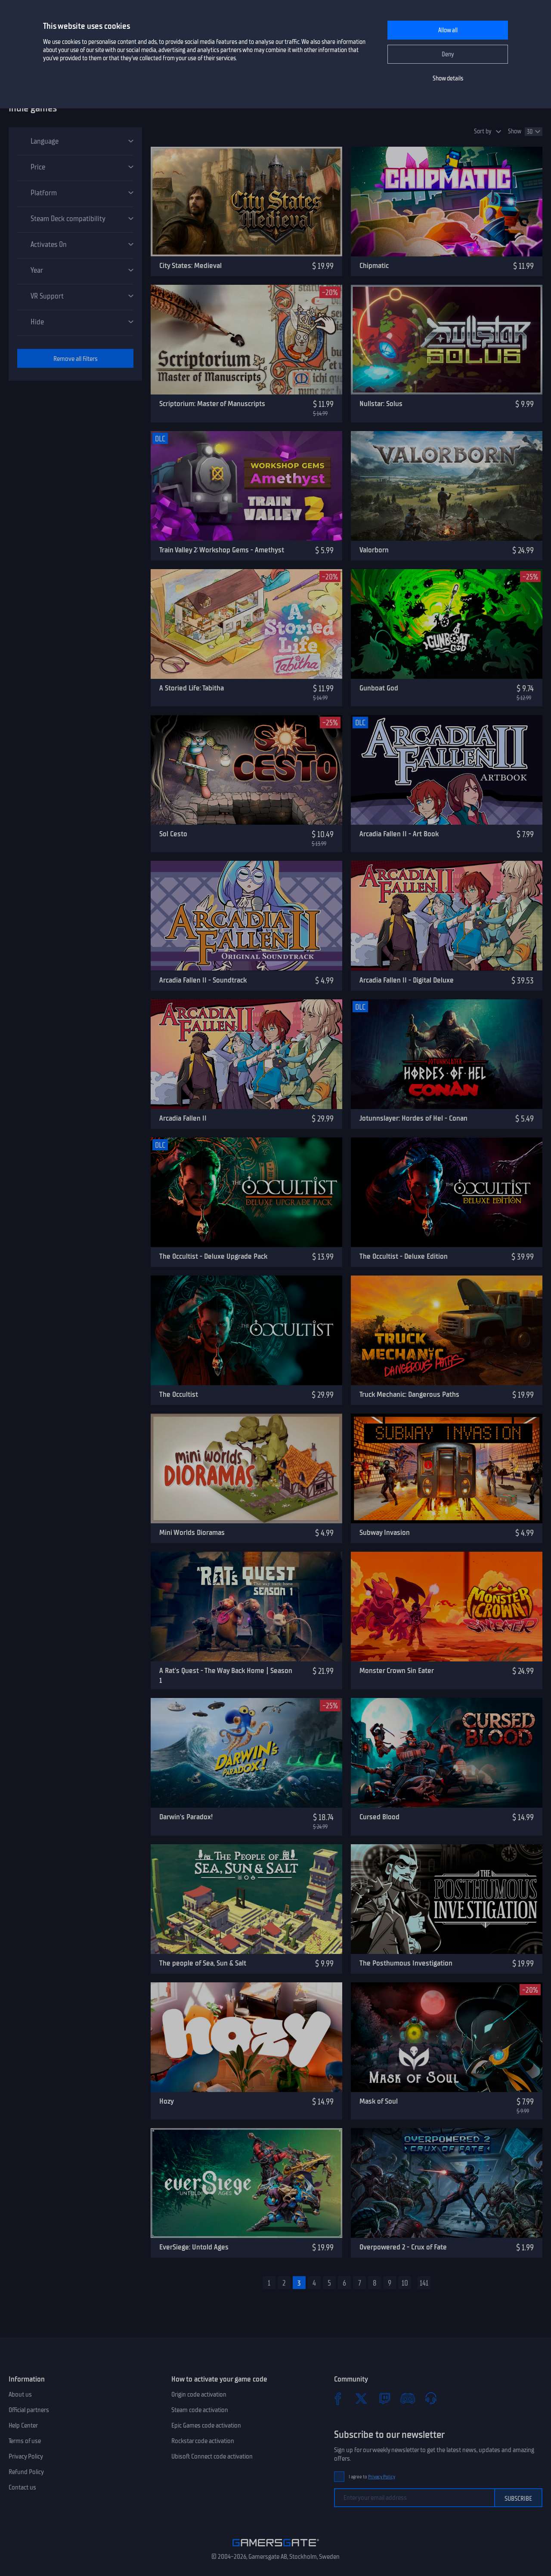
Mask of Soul (378, 2101)
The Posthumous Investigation (405, 1963)
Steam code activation (199, 2410)
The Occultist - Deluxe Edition (403, 1256)
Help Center (23, 2425)
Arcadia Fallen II (183, 1118)
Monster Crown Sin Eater (396, 1670)
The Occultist (178, 1394)
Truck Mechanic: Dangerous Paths (409, 1394)
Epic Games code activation (206, 2425)
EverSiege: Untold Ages (194, 2247)
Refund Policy (26, 2472)
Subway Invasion (384, 1532)
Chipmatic (374, 265)
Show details (448, 78)
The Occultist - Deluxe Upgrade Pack (213, 1256)
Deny (448, 54)
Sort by (483, 131)
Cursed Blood (379, 1816)
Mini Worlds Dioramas (192, 1532)
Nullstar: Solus (380, 403)
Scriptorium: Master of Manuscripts (212, 403)
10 (405, 2283)
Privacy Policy (26, 2456)
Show (514, 131)
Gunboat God (378, 688)
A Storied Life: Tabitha (191, 688)
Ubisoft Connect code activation (212, 2456)
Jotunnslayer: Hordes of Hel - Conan (413, 1118)
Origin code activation (198, 2394)
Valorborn (374, 550)
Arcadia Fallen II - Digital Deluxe (406, 980)
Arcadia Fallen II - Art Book (399, 833)
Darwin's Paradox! (186, 1816)
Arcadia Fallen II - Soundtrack (203, 980)
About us (20, 2394)
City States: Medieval (190, 265)
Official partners (29, 2410)
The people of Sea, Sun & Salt (202, 1963)
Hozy (166, 2101)
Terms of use (25, 2441)
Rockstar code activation (202, 2441)
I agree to (372, 2477)
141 (424, 2283)
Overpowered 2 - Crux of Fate (403, 2247)
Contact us (22, 2487)
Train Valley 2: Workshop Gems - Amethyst (221, 550)
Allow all (448, 30)
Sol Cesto (173, 833)
